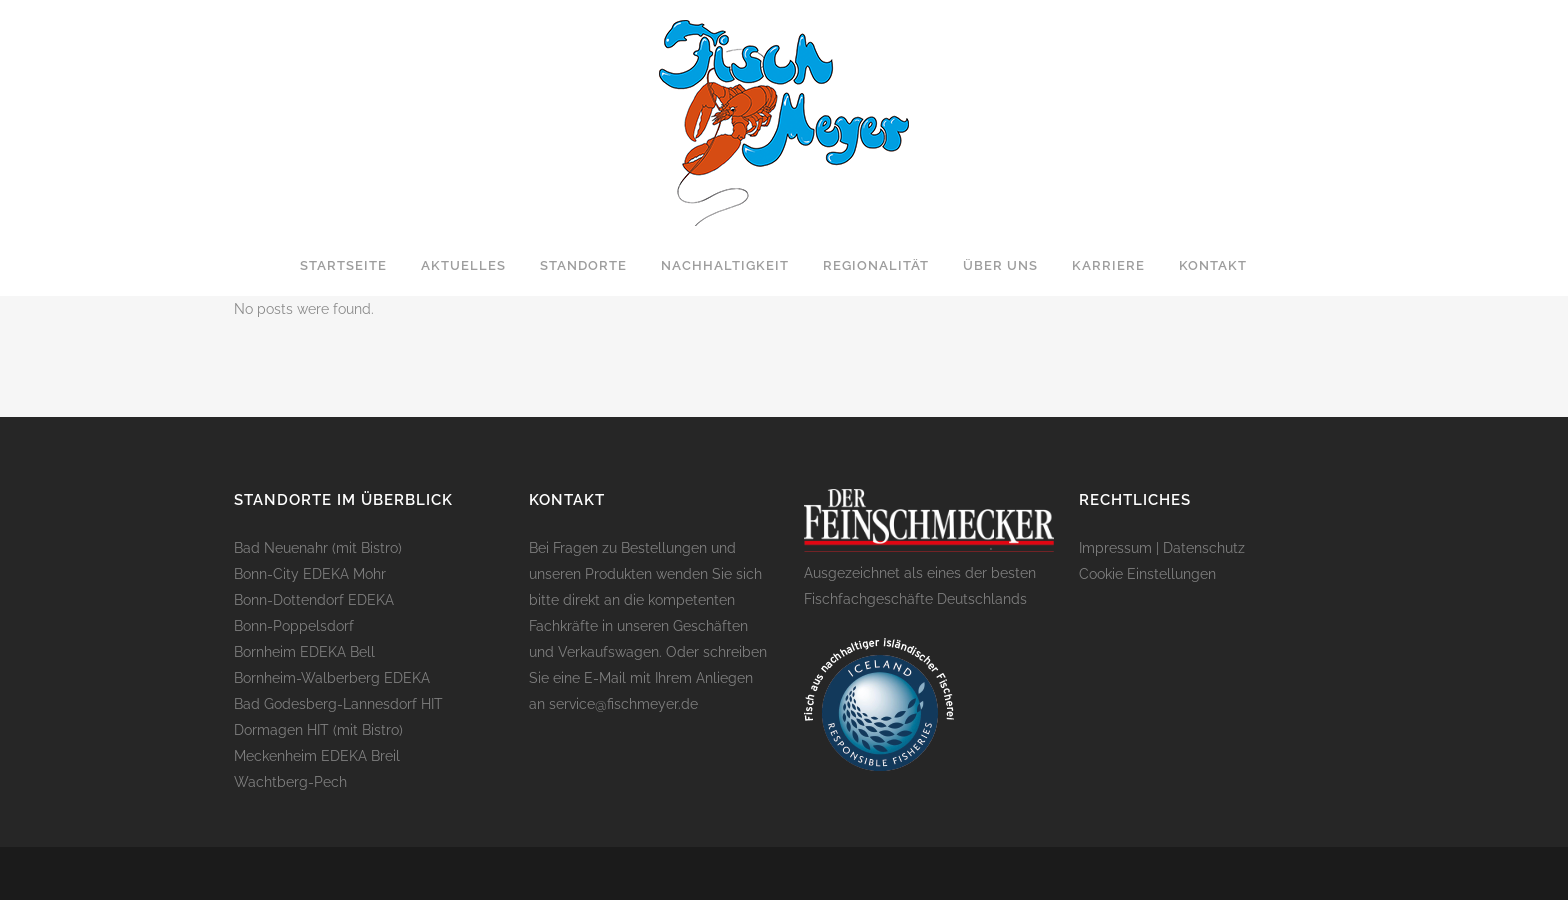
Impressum (1115, 548)
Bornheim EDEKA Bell (304, 652)
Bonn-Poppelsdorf (294, 626)
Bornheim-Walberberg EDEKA (332, 678)
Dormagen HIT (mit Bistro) (318, 730)
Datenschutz (1204, 548)
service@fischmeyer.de (623, 704)
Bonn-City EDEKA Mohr (310, 574)
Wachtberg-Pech (290, 782)
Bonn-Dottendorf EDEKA (314, 600)
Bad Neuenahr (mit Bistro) (318, 548)
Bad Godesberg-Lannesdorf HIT (338, 704)
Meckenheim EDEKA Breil (317, 756)
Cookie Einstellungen (1147, 574)
